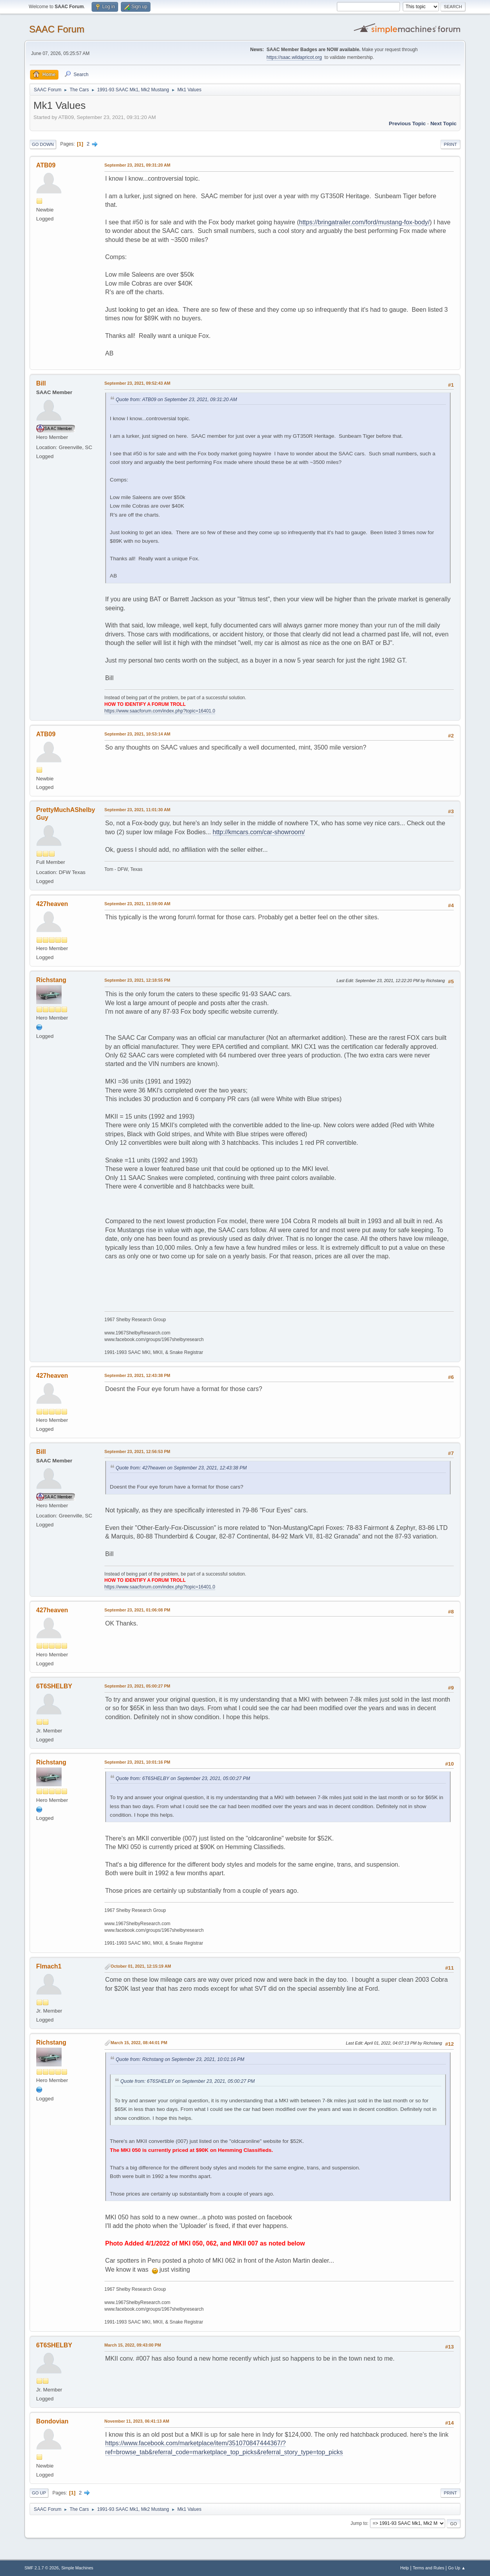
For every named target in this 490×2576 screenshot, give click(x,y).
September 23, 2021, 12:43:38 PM (137, 1375)
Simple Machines (77, 2567)
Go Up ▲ (456, 2567)
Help (404, 2567)
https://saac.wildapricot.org (294, 57)
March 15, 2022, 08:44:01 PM (139, 2042)
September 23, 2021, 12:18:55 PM (137, 980)
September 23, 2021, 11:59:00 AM (137, 903)
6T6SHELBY (54, 1686)
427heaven (52, 904)
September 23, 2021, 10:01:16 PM (137, 1762)
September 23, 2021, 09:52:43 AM (137, 383)
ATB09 (45, 165)
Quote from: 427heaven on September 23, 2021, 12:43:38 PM (181, 1468)
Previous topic (407, 123)
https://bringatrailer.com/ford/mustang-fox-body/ (364, 222)
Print (450, 144)
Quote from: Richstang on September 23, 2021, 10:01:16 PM (180, 2059)
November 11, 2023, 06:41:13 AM (136, 2421)
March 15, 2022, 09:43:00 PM (132, 2345)
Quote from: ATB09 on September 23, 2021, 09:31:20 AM (176, 399)
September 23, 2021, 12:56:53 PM (137, 1451)
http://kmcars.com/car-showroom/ (259, 832)
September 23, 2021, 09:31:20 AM (137, 165)
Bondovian (52, 2421)
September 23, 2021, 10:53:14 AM (137, 734)
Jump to (358, 2523)
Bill (41, 383)
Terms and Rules (428, 2567)
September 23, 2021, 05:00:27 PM (137, 1686)
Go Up (39, 2493)
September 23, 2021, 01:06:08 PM (137, 1610)
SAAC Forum (56, 29)
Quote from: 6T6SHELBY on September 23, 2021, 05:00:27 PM (183, 1778)
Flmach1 (49, 1966)
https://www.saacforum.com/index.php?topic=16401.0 (159, 711)
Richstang (51, 980)
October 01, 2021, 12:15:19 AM (141, 1966)
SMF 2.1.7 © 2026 (42, 2567)
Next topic (443, 123)
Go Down (43, 144)
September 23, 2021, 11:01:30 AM (137, 809)
